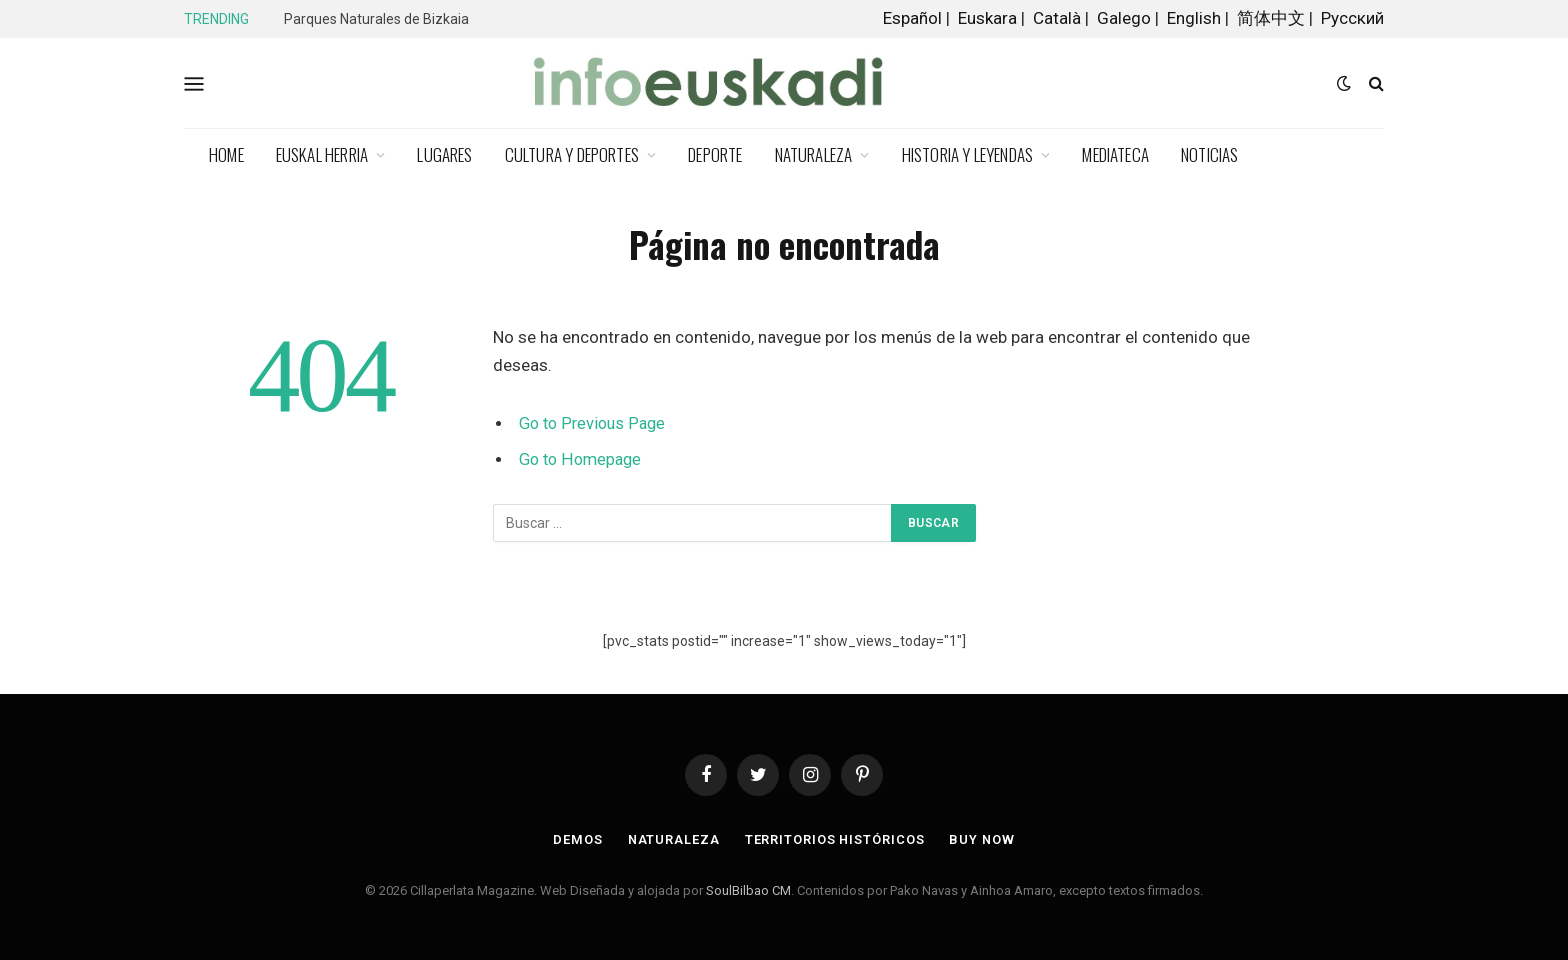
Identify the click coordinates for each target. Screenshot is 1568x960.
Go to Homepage (582, 459)
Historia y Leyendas (968, 154)
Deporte (715, 154)
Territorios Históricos (834, 839)
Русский (1352, 18)
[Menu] (194, 83)
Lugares (444, 154)
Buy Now (983, 839)
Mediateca (1115, 154)
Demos (576, 839)
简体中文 (1271, 18)
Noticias (1210, 154)
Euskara (987, 18)
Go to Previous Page (594, 423)
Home (226, 154)
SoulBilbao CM (748, 890)
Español (912, 18)
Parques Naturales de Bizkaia (376, 19)
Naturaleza (814, 154)
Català (1057, 18)
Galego (1124, 18)
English (1194, 18)
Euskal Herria (322, 154)
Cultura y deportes (572, 154)
